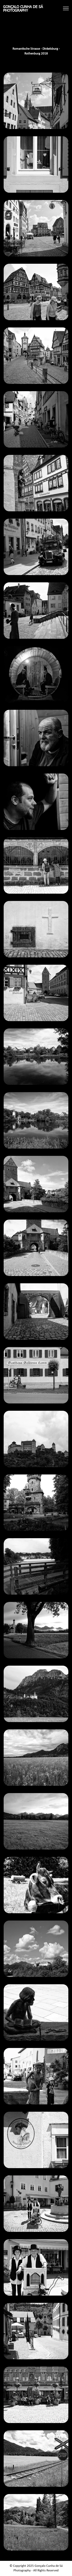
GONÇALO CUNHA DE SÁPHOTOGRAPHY (23, 8)
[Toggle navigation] (66, 8)
